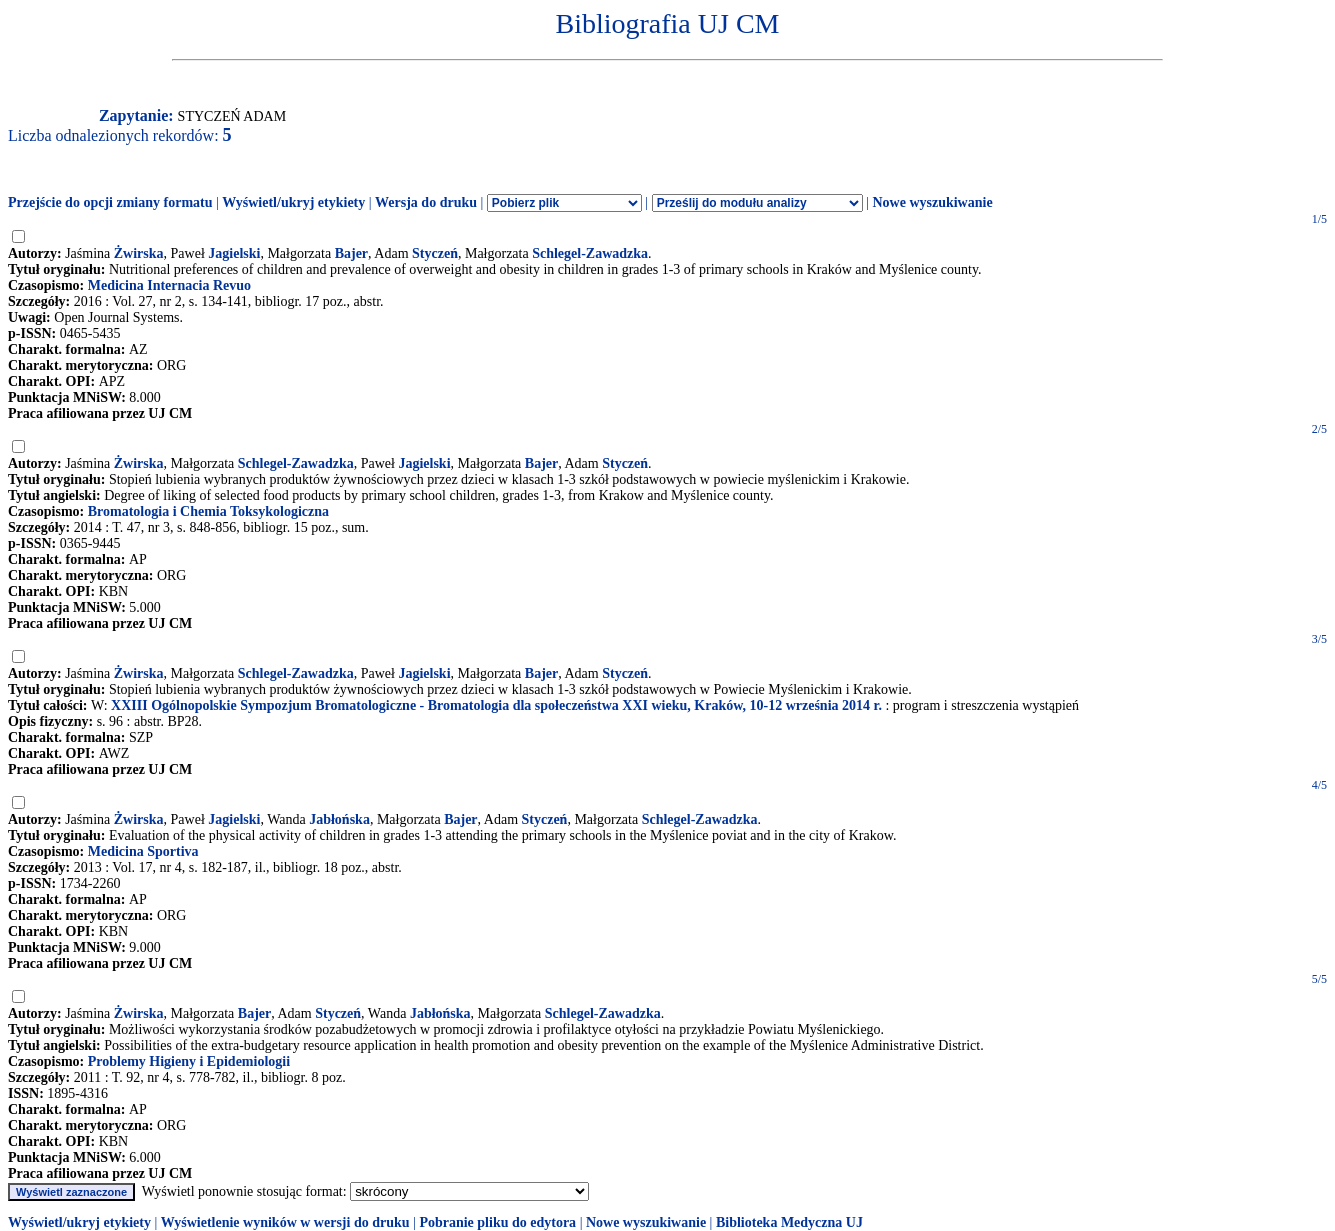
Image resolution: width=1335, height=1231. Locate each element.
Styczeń (435, 253)
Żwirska (139, 253)
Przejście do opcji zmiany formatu (110, 202)
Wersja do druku (426, 202)
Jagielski (234, 253)
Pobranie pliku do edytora (497, 1222)
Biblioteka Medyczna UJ (789, 1222)
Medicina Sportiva (143, 851)
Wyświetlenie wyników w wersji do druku (285, 1222)
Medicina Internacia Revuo (169, 285)
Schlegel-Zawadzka (590, 253)
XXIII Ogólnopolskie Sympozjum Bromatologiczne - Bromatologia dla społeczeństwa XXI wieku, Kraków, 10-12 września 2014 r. (496, 705)
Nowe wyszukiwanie (932, 202)
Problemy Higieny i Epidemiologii (189, 1061)
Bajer (351, 253)
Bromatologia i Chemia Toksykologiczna (208, 511)
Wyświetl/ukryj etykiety (293, 202)
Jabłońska (339, 819)
